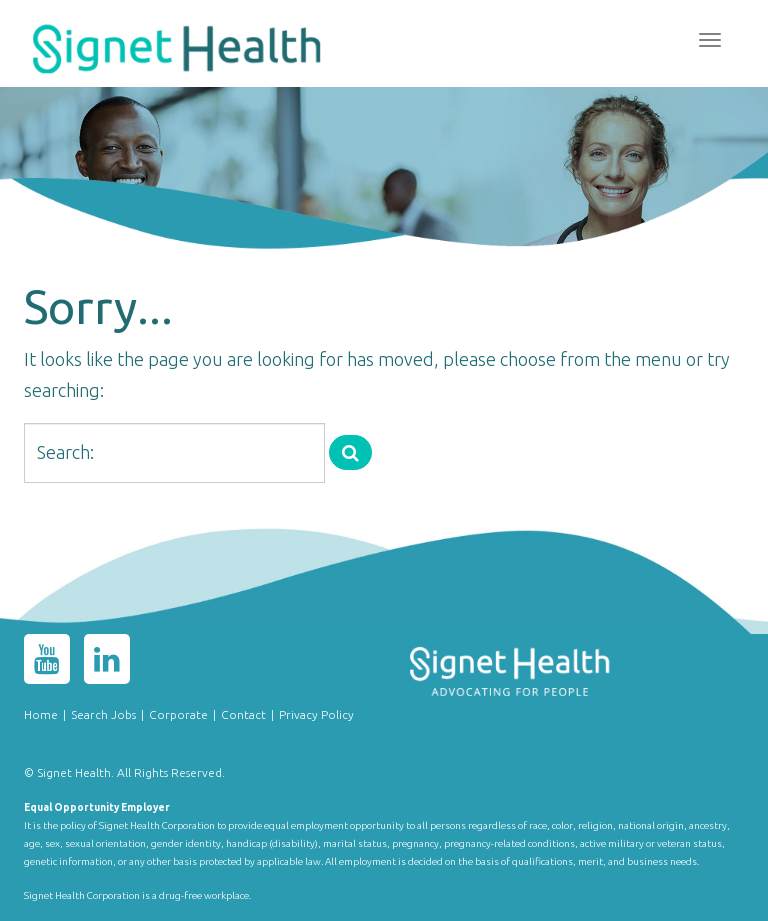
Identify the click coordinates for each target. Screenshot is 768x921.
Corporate (178, 714)
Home (41, 714)
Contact (243, 714)
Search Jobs (103, 714)
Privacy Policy (316, 714)
